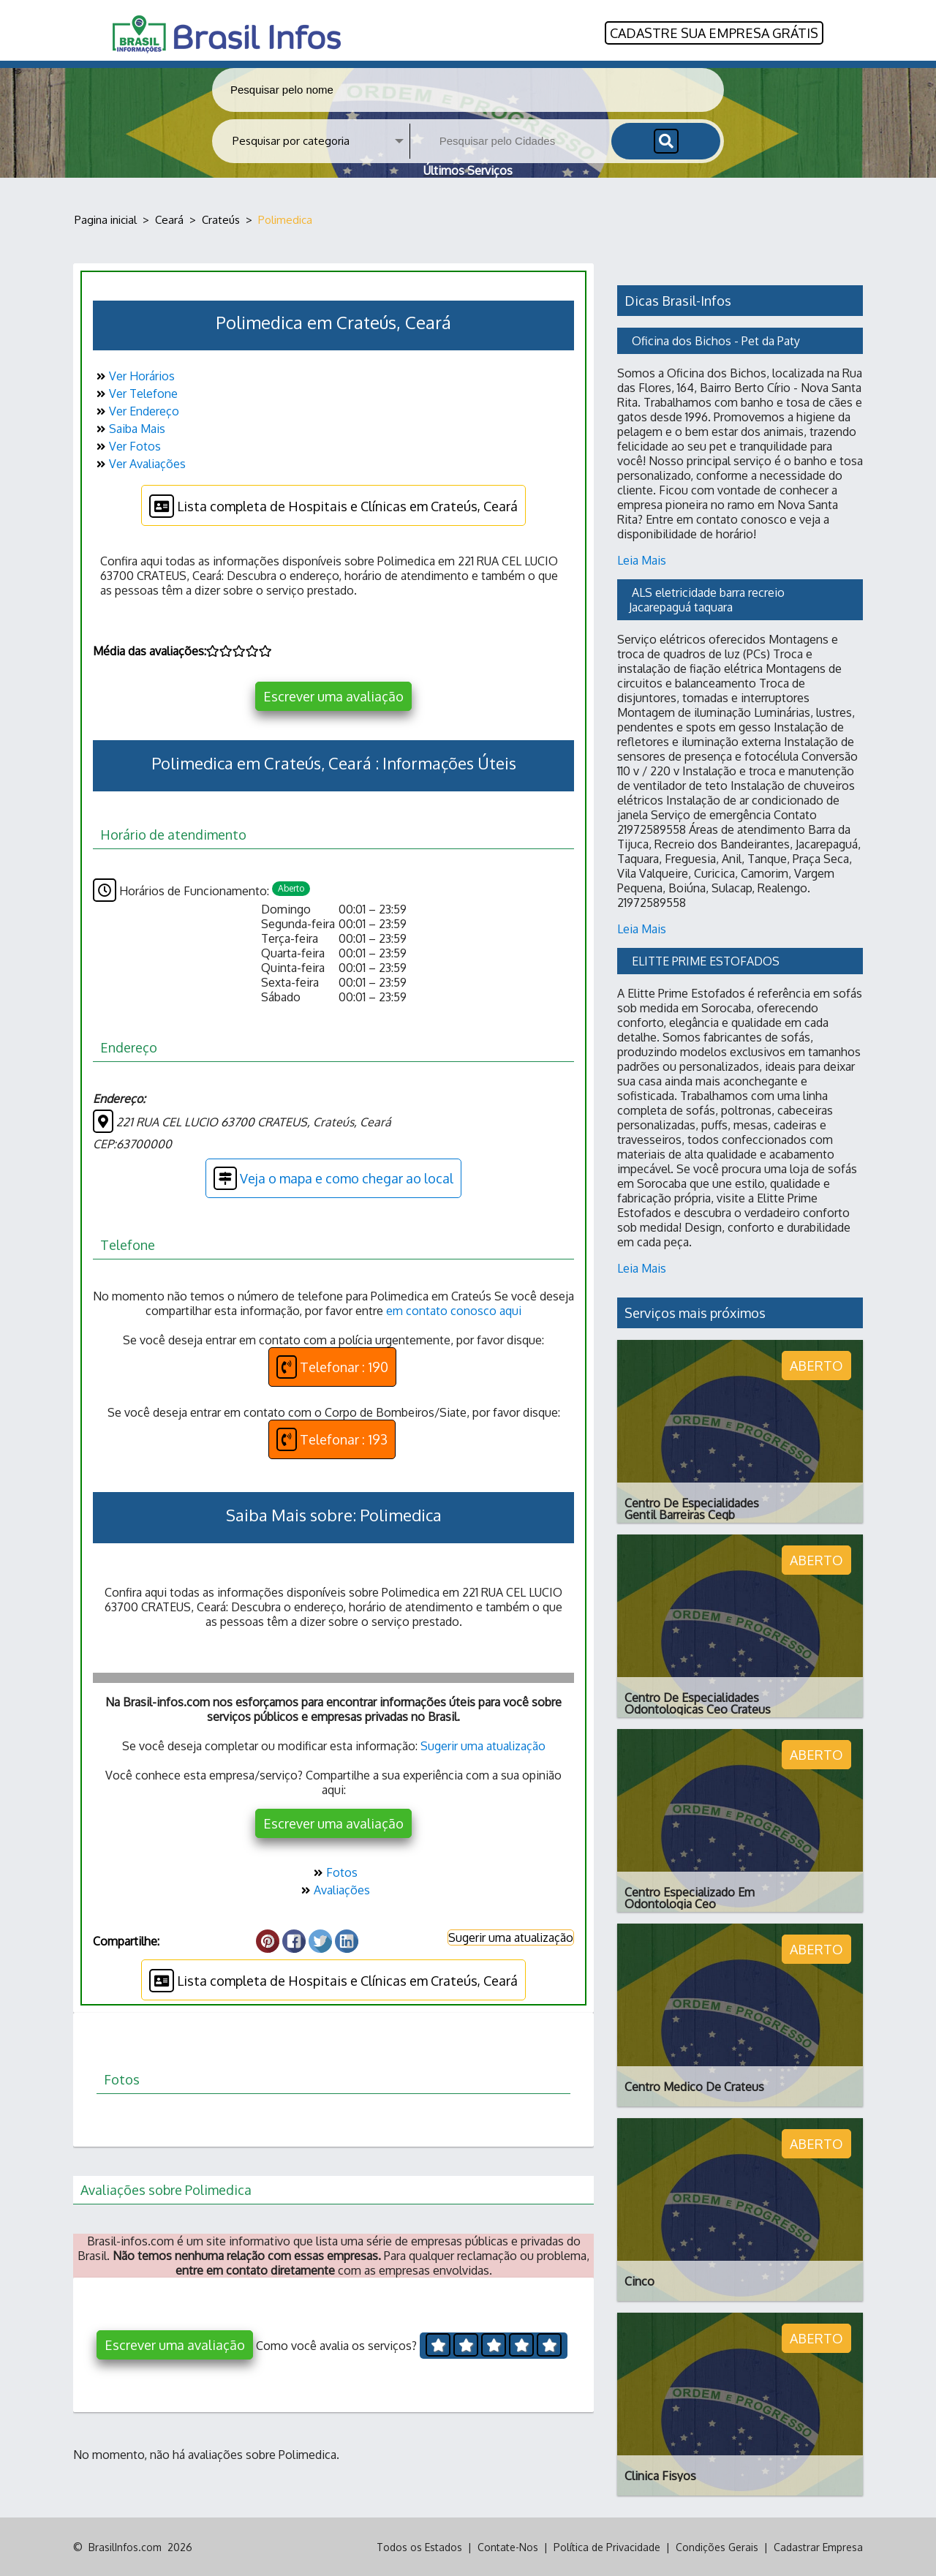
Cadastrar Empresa (818, 2546)
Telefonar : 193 (332, 1438)
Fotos (334, 1871)
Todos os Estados (419, 2546)
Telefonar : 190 (332, 1366)
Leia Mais (641, 559)
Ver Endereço (136, 410)
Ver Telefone (135, 392)
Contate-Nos (508, 2546)
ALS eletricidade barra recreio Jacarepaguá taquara (708, 599)
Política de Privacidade (607, 2546)
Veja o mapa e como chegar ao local (333, 1177)
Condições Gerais (717, 2546)
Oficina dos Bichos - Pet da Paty (716, 340)
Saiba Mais (129, 428)
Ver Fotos (127, 445)
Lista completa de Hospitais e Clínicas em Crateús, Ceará (333, 505)
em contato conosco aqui (453, 1310)
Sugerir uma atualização (483, 1745)
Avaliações (334, 1889)
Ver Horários (134, 375)
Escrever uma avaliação (333, 696)
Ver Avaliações (139, 463)
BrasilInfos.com (125, 2546)
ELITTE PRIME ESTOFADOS (705, 960)
